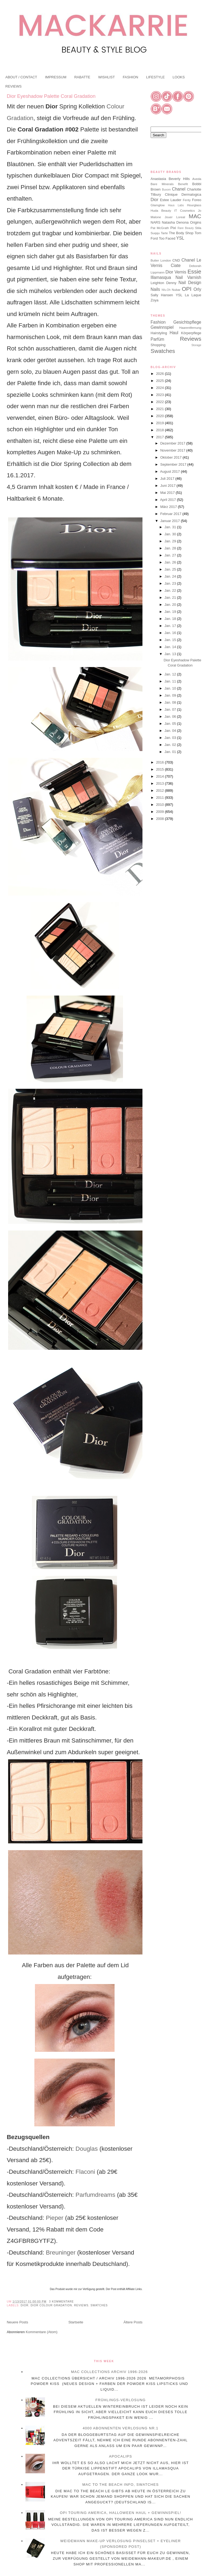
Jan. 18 (170, 619)
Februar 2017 (171, 514)
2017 (160, 437)
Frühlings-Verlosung (120, 2400)
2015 (160, 769)
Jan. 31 (170, 527)
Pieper (53, 2217)
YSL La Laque (188, 295)
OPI (186, 289)
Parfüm (157, 339)
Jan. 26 (170, 562)
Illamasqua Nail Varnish (176, 277)
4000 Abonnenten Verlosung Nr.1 (120, 2428)
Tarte (164, 233)
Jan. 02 (170, 745)
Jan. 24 (170, 576)
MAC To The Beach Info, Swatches (120, 2484)
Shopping (158, 345)
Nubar (176, 289)
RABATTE (82, 77)
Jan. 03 (170, 738)
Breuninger (60, 2252)
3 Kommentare (61, 2301)
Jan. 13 (170, 654)
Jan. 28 (170, 548)
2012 (160, 790)
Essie (194, 271)
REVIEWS (13, 86)
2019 (160, 423)
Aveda (196, 179)
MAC (195, 216)
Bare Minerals (162, 184)
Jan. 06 (170, 716)
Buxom (166, 189)
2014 (160, 776)
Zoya (154, 300)
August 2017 (170, 471)
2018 (160, 430)
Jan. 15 (170, 640)
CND (176, 260)
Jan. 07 (170, 709)
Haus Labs (176, 205)
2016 (160, 762)
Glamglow (158, 205)
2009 (160, 812)
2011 (160, 798)
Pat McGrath (160, 228)
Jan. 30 (170, 534)
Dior (24, 2305)
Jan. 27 (170, 555)
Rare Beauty (186, 228)
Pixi (173, 228)
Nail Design (189, 282)
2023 (160, 395)
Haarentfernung (190, 327)
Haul (174, 332)
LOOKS (179, 77)
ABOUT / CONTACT (21, 77)
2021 (160, 409)
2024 (160, 388)
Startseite (75, 2322)
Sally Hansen (162, 295)
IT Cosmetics (184, 210)
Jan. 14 (170, 647)
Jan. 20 (170, 605)
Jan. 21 (170, 597)
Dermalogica (191, 194)
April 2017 (168, 500)
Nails (155, 289)
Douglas (87, 2148)
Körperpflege (191, 333)
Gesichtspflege (187, 322)
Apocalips (120, 2456)
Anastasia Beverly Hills (170, 179)
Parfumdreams (94, 2194)
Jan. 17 (170, 626)
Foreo (196, 200)
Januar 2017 (170, 521)
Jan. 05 (170, 724)
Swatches (99, 2305)
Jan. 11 (170, 681)
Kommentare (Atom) (41, 2332)
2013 (160, 783)
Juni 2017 (168, 486)
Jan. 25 (170, 569)
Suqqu (155, 233)
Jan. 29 (170, 541)
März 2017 (169, 507)
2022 (160, 402)
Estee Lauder (170, 200)
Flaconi (85, 2171)
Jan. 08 (170, 702)
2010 (160, 805)
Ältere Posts (132, 2322)
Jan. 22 (170, 590)
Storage (196, 345)
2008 (160, 819)
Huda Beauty (161, 210)
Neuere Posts (17, 2322)
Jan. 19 (170, 612)
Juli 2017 (168, 478)
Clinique (171, 194)
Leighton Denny (163, 283)
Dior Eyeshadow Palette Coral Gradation (51, 96)
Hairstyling (159, 333)
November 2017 (173, 450)
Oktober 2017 (171, 457)
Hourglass (194, 205)
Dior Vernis (175, 272)
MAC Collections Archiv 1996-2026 (109, 2372)
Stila (198, 228)
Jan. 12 (170, 674)
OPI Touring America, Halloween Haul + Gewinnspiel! (120, 2513)
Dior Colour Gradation (51, 2305)
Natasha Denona (175, 222)
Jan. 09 (170, 695)
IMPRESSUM (55, 77)
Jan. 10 (170, 688)
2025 (160, 381)
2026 (160, 374)
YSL (180, 238)
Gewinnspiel (162, 327)
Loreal (180, 217)
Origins (195, 222)
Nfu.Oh (166, 289)
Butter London (161, 260)
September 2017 (173, 464)
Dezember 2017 (173, 443)
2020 (160, 416)
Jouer (169, 217)
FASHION (130, 77)
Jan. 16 (170, 633)
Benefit (183, 184)
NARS (155, 222)
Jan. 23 (170, 583)
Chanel (178, 189)
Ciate (176, 265)
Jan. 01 (170, 752)
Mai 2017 (168, 493)
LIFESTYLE (155, 77)
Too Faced (167, 238)
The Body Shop (181, 233)
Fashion (158, 322)
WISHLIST (106, 77)
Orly (197, 289)
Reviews (81, 2305)
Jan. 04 (170, 731)
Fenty (187, 200)
